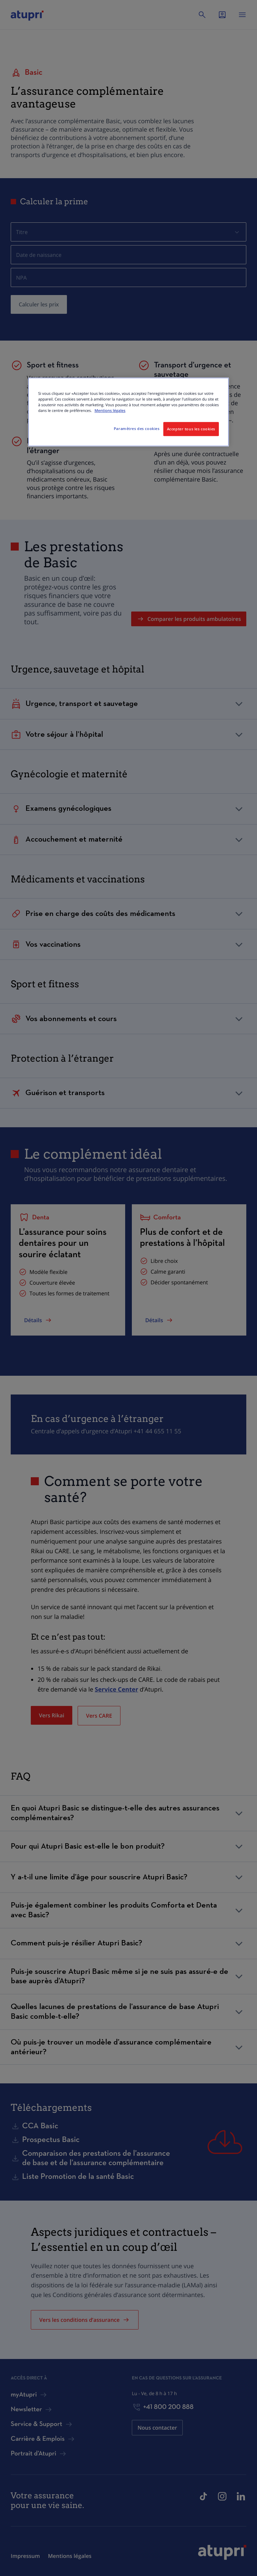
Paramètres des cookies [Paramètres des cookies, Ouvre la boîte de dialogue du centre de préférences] (137, 428)
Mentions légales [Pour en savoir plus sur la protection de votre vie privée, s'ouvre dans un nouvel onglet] (109, 410)
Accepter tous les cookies (191, 428)
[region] (128, 411)
